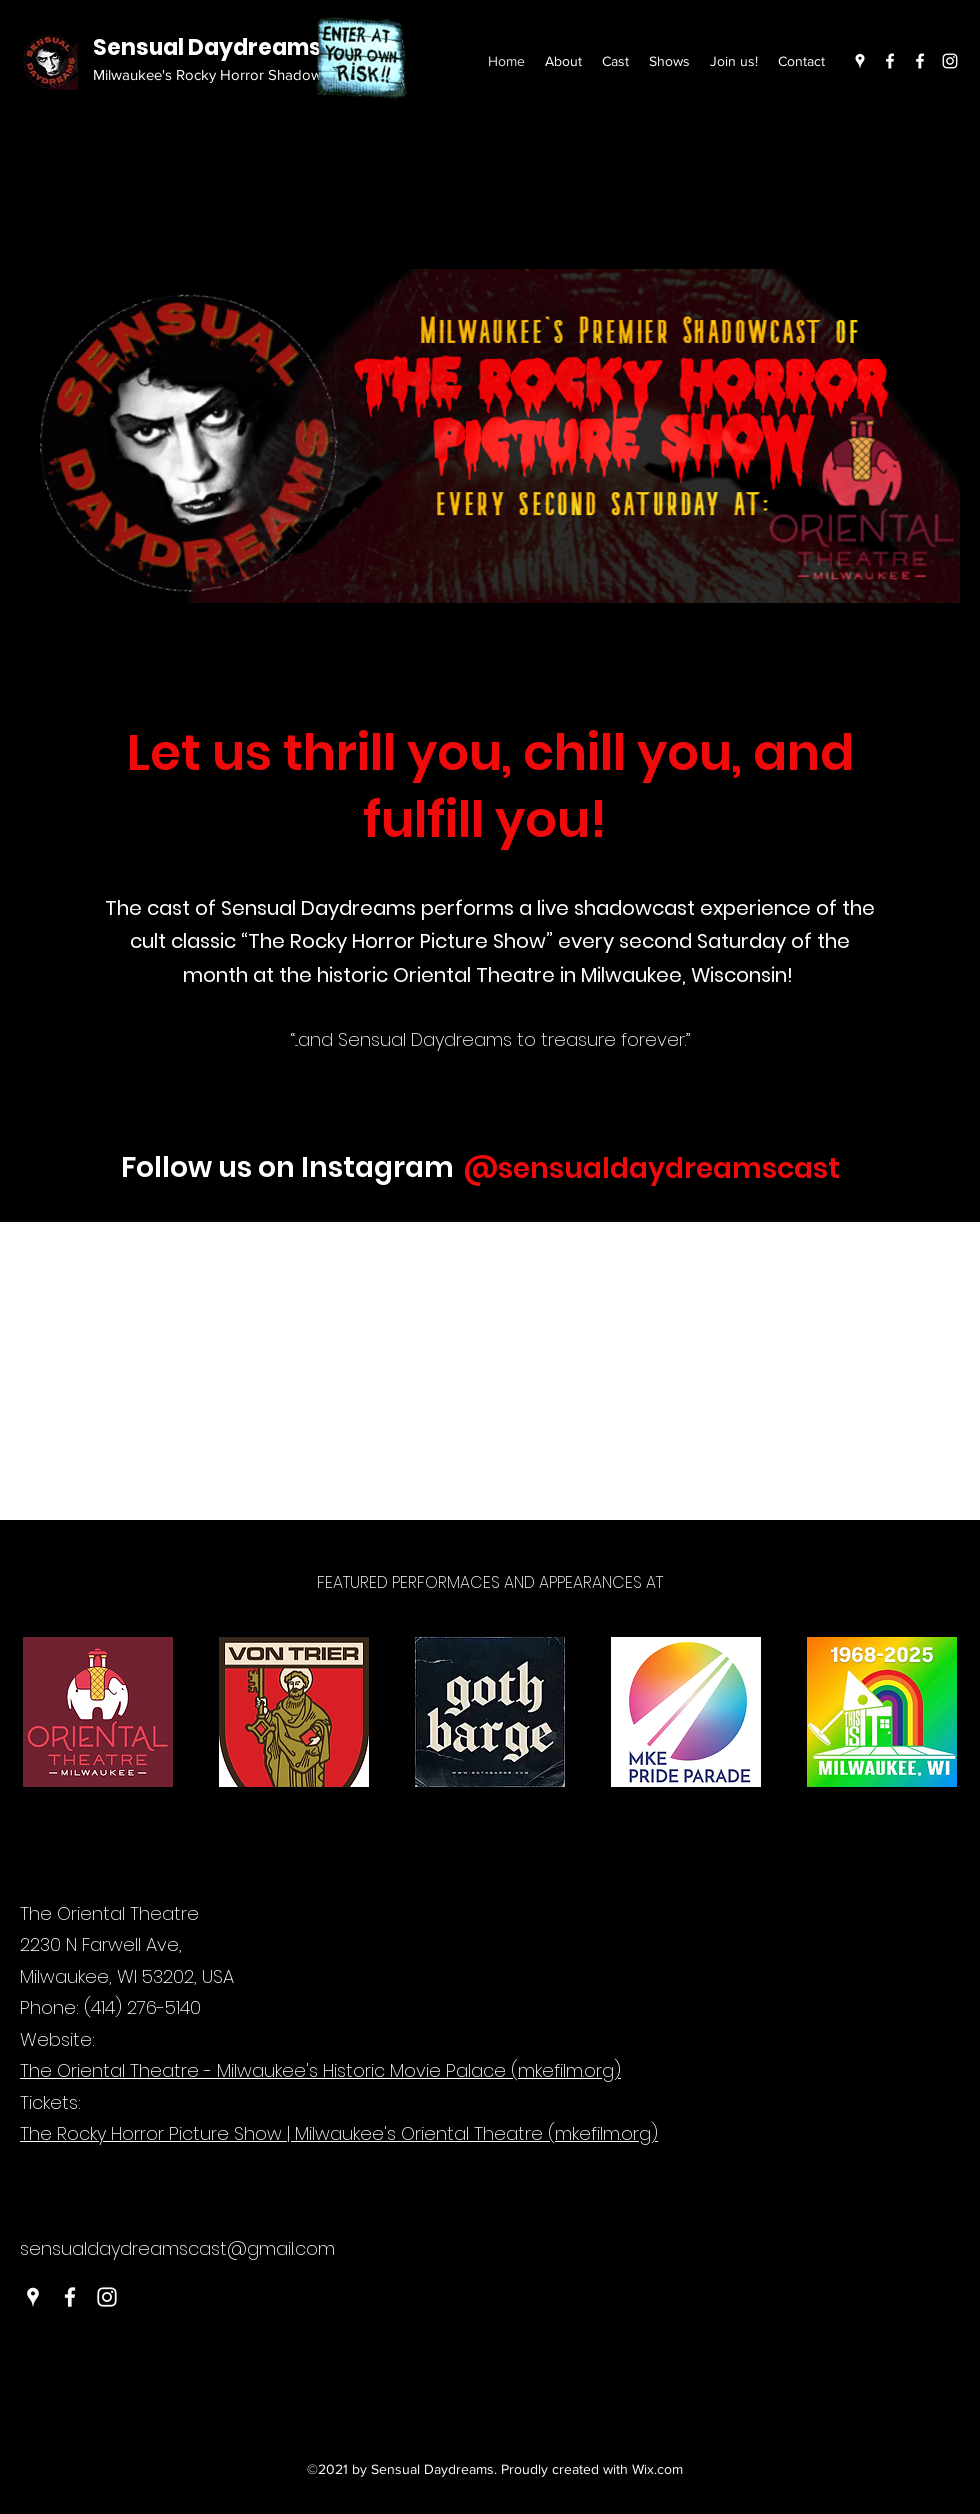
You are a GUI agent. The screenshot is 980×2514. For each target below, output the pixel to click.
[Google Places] (860, 61)
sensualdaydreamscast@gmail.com (177, 2248)
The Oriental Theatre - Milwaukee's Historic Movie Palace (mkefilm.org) (320, 2070)
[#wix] (857, 1169)
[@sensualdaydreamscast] (651, 1169)
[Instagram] (950, 61)
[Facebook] (890, 61)
